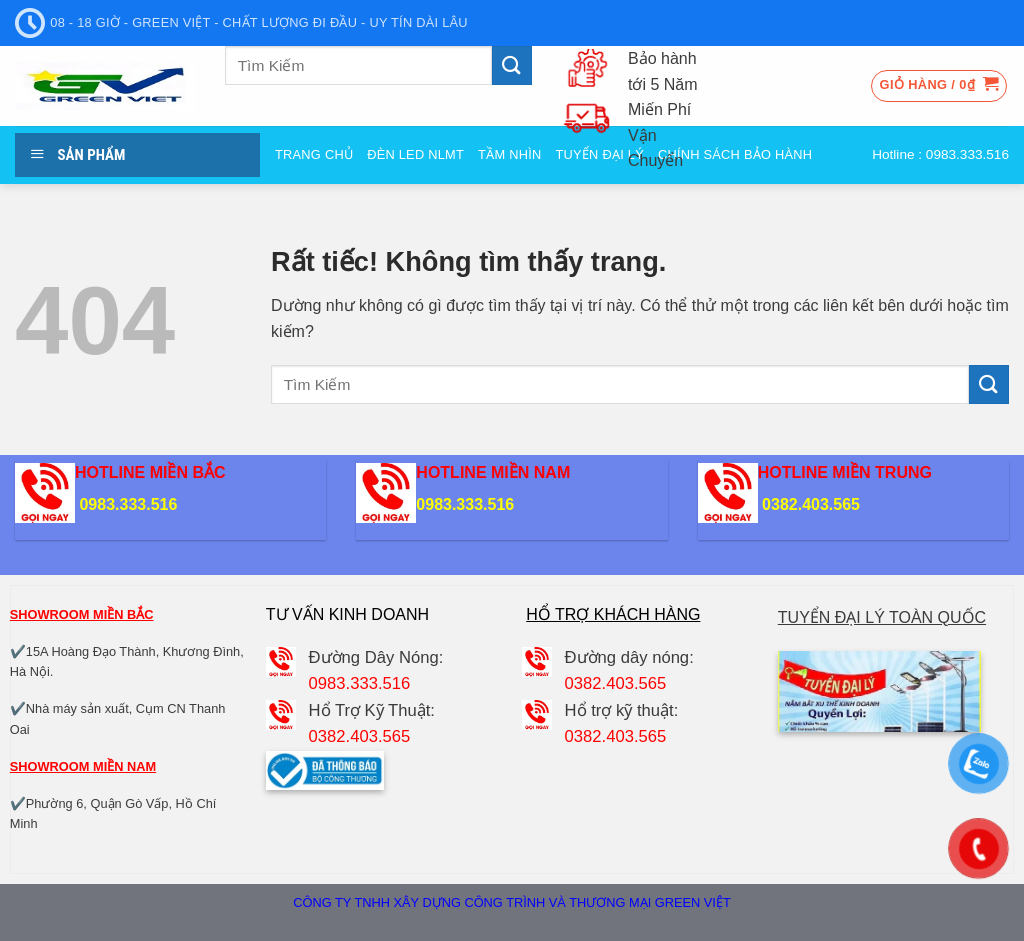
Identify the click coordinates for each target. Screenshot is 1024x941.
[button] (939, 86)
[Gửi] (512, 65)
